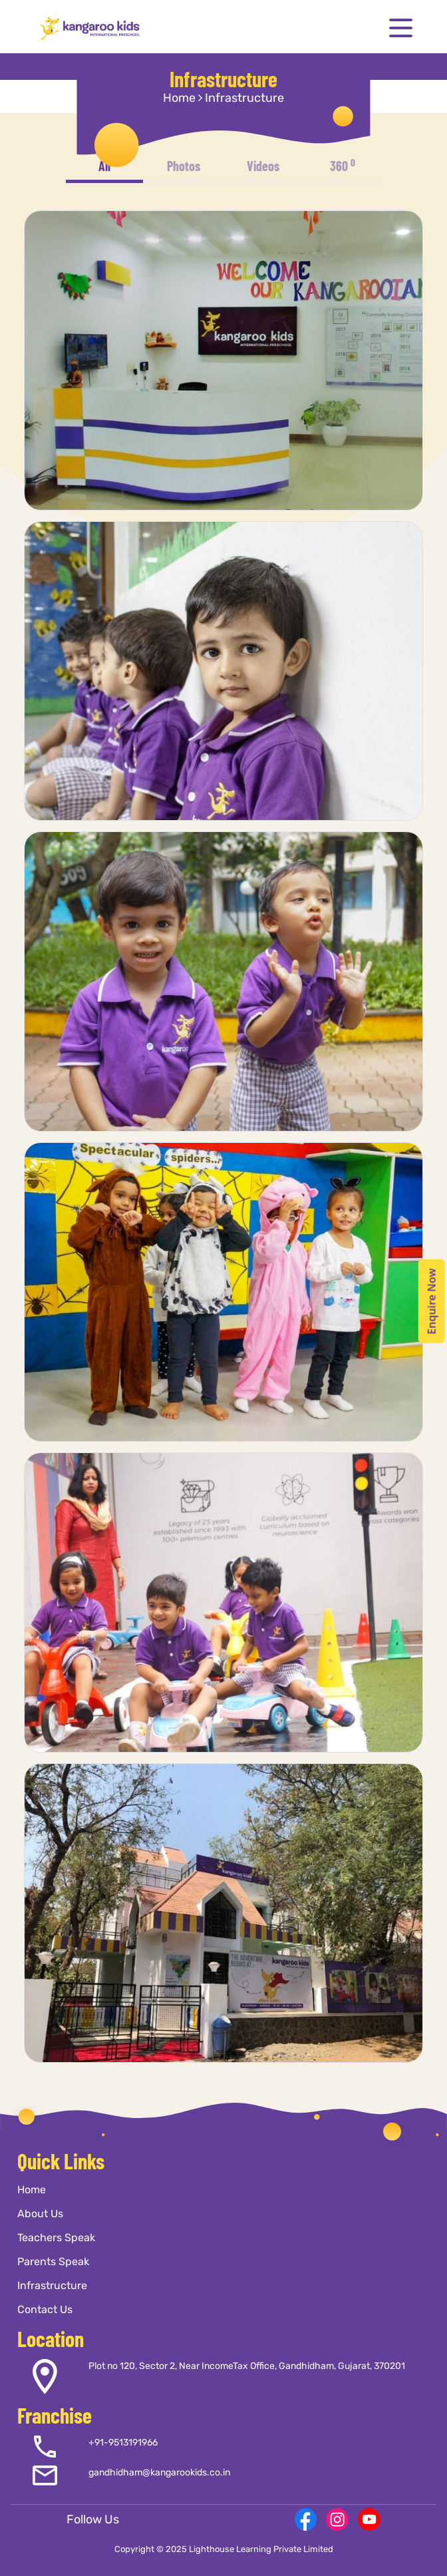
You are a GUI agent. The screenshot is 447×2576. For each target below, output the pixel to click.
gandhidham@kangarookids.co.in (159, 2472)
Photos (183, 166)
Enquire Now (431, 1301)
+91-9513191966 (123, 2442)
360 (342, 165)
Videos (263, 166)
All (104, 166)
